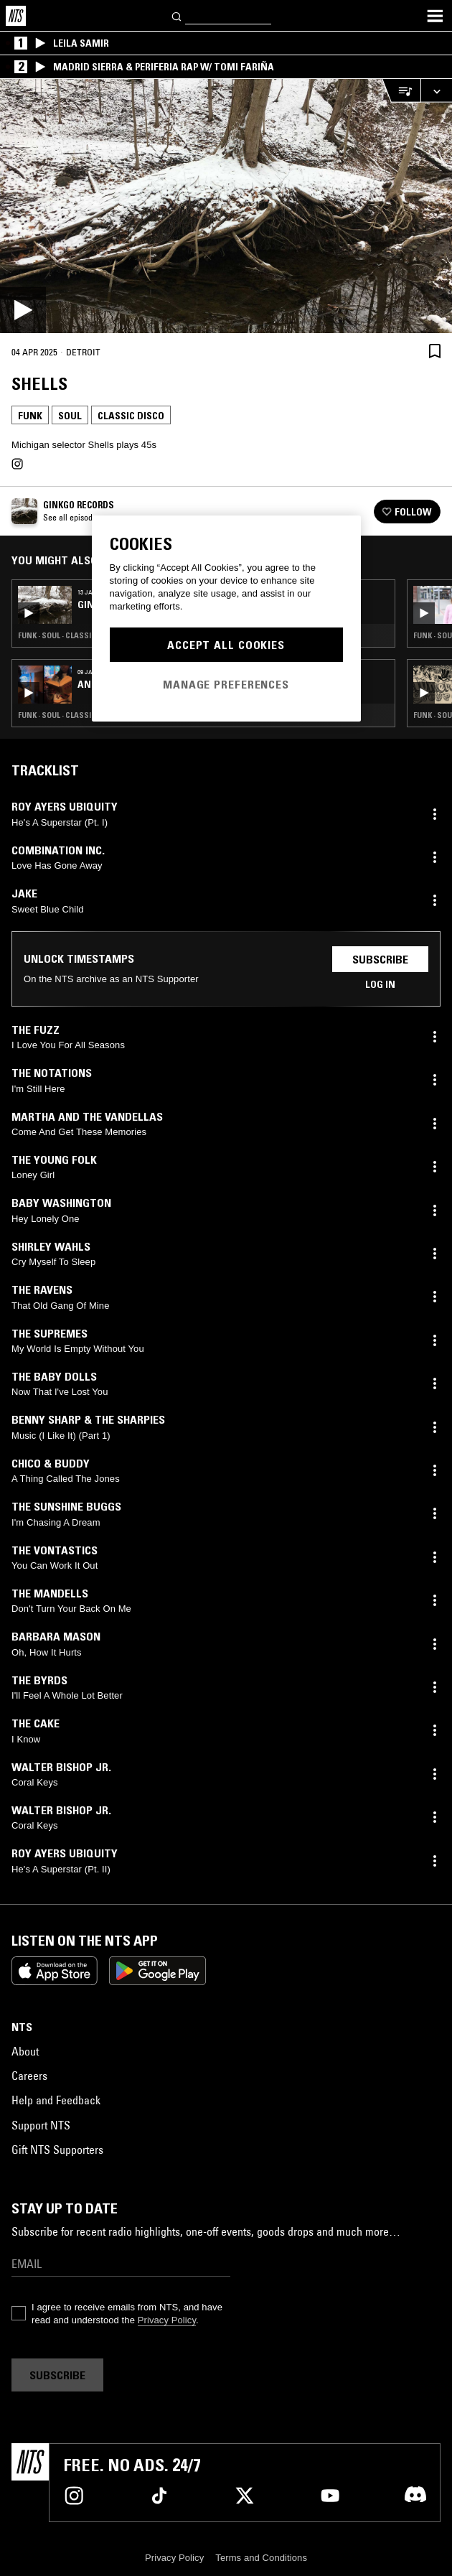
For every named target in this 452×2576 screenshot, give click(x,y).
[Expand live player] (436, 91)
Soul (70, 415)
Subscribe (380, 959)
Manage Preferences (226, 684)
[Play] (226, 206)
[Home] (16, 16)
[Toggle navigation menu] (434, 15)
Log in (380, 984)
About (25, 2051)
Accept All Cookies (226, 645)
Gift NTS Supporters (57, 2149)
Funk (30, 415)
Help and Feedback (55, 2100)
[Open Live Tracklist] (401, 91)
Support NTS (40, 2125)
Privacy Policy (167, 2320)
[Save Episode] (435, 350)
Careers (29, 2075)
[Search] (177, 15)
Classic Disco (131, 415)
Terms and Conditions (261, 2557)
